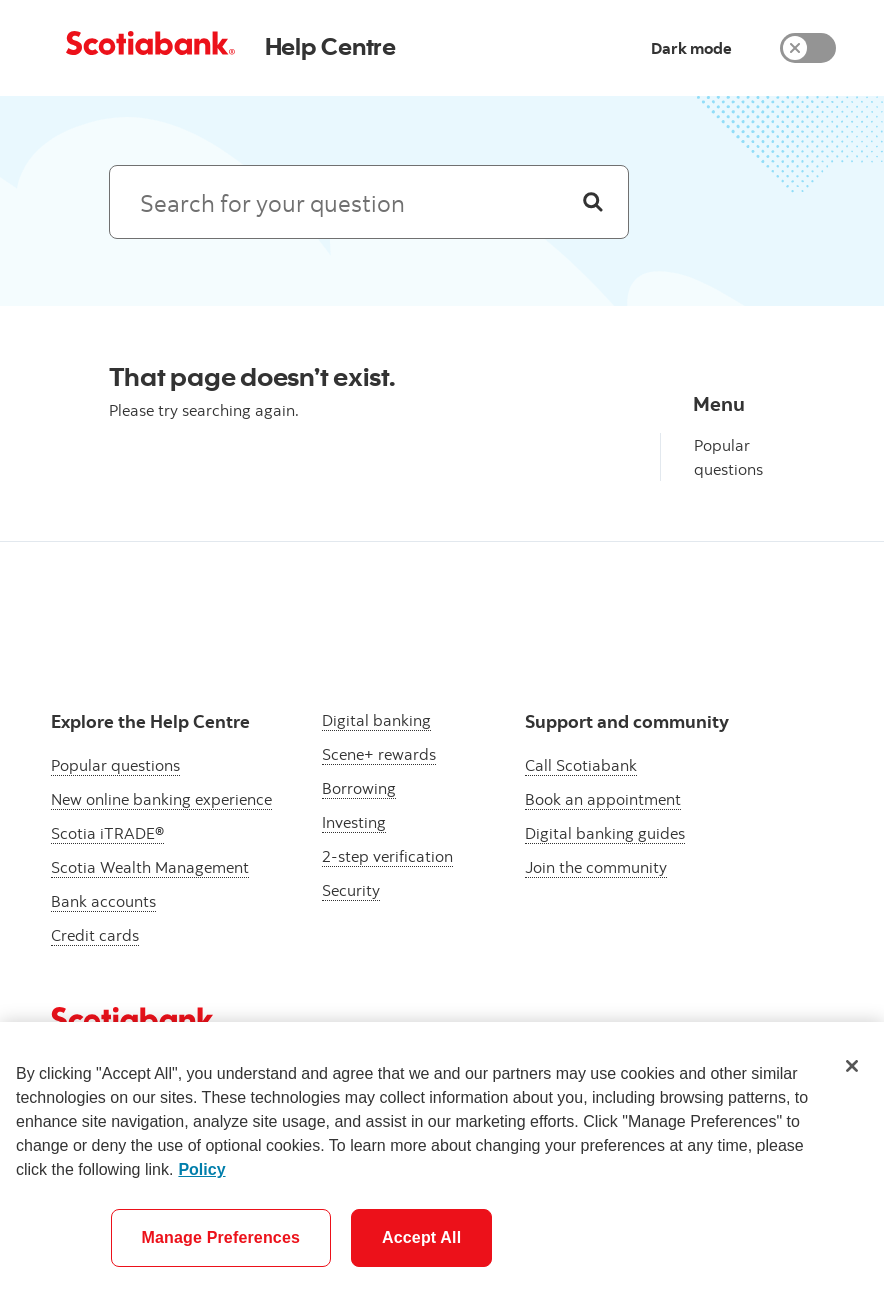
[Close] (852, 1066)
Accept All (421, 1237)
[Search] (593, 202)
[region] (442, 1168)
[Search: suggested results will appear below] (369, 202)
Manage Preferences (221, 1237)
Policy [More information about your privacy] (201, 1169)
